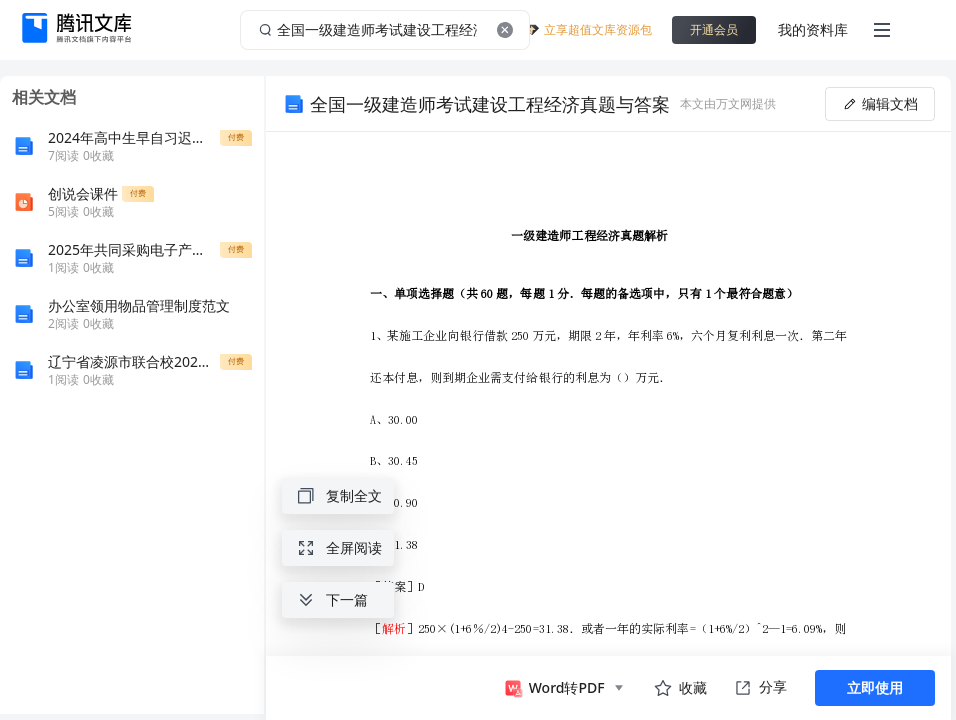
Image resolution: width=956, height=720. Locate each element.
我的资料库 (813, 29)
